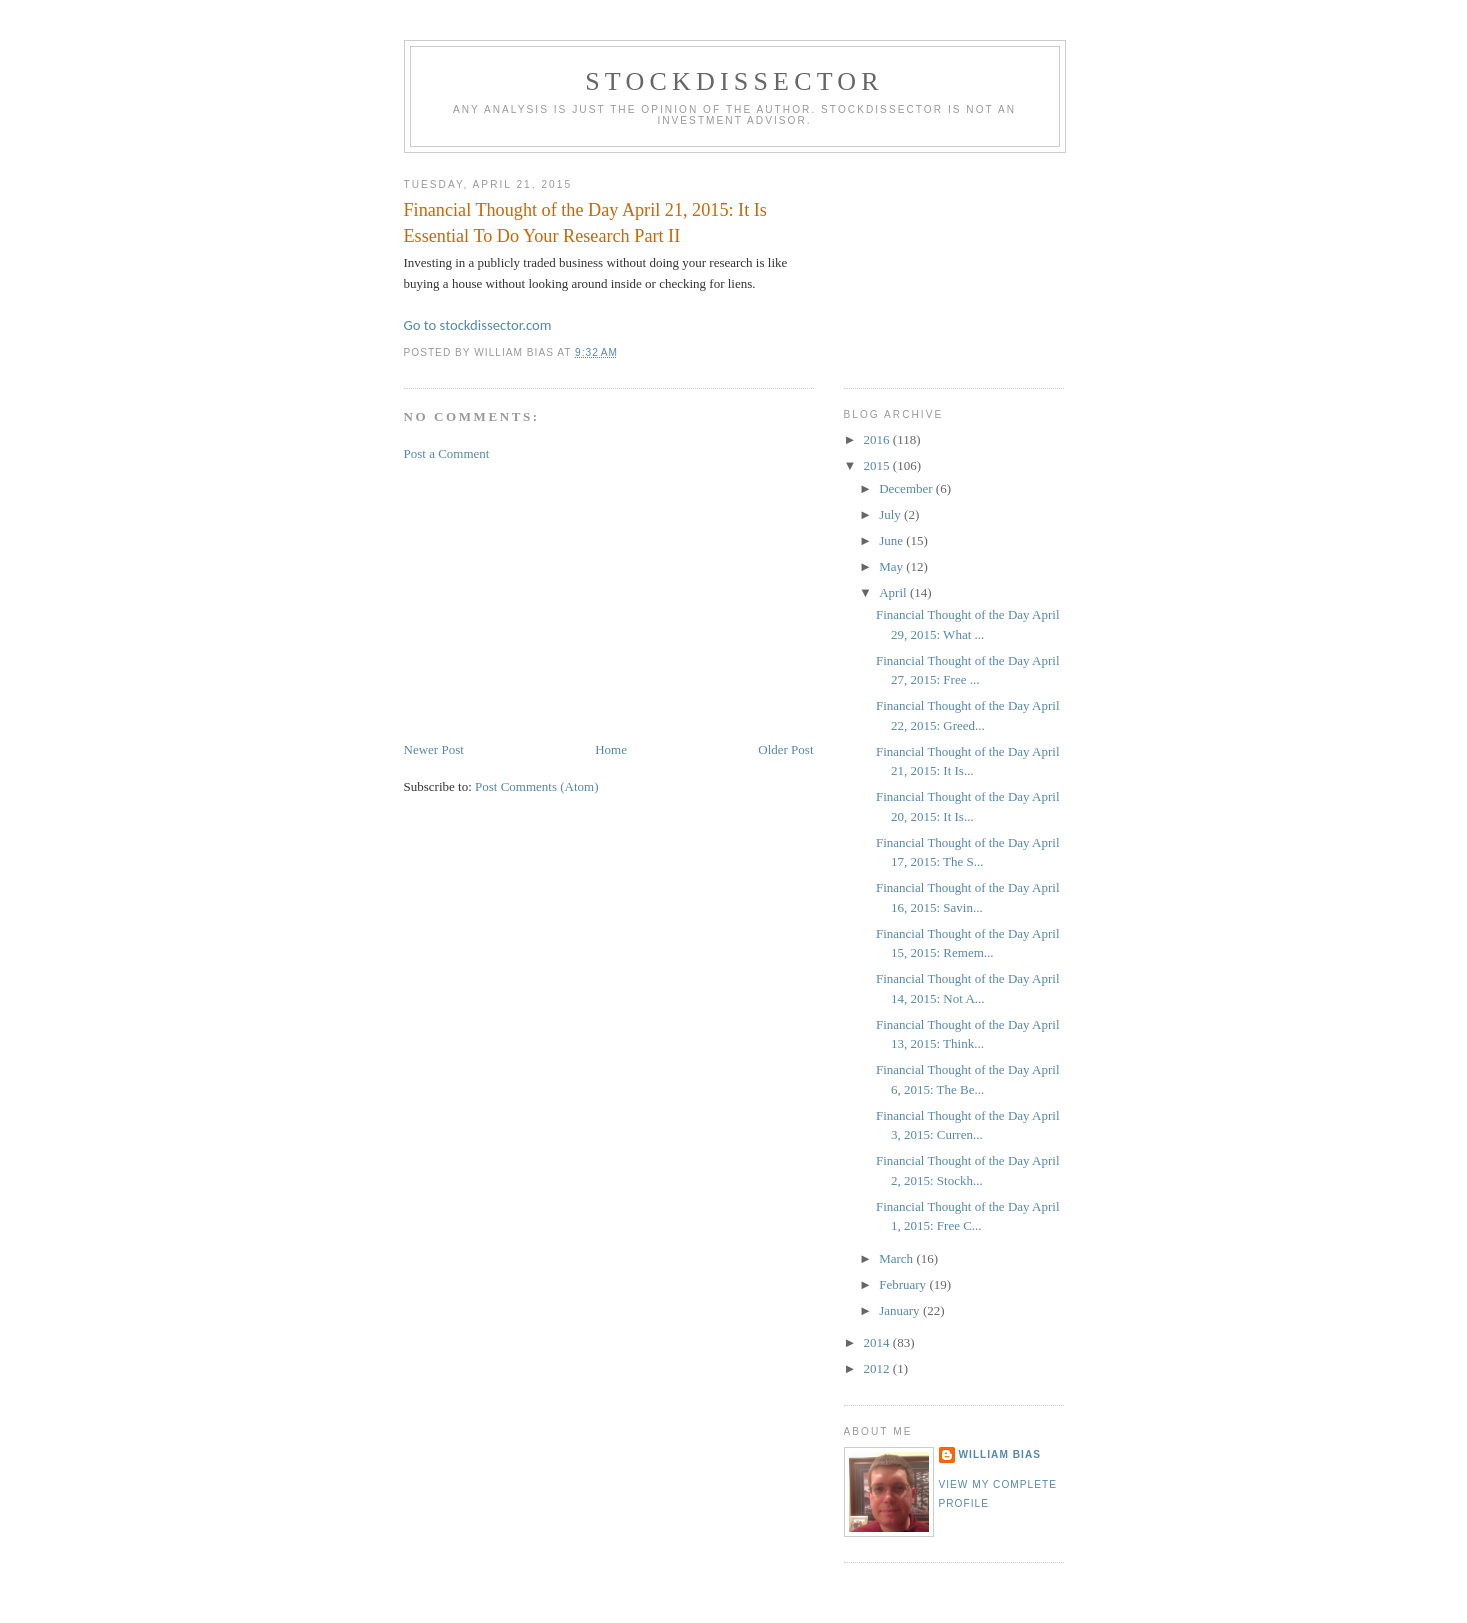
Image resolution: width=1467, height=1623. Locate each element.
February (904, 1284)
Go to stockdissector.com (478, 325)
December (907, 488)
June (892, 540)
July (891, 514)
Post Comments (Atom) (537, 786)
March (897, 1258)
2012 (878, 1368)
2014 (878, 1342)
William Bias (1000, 1454)
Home (611, 749)
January (901, 1310)
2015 (878, 465)
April (894, 592)
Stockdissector (734, 81)
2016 (878, 439)
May (892, 566)
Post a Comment (447, 453)
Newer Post (434, 749)
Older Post (785, 749)
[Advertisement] (554, 600)
